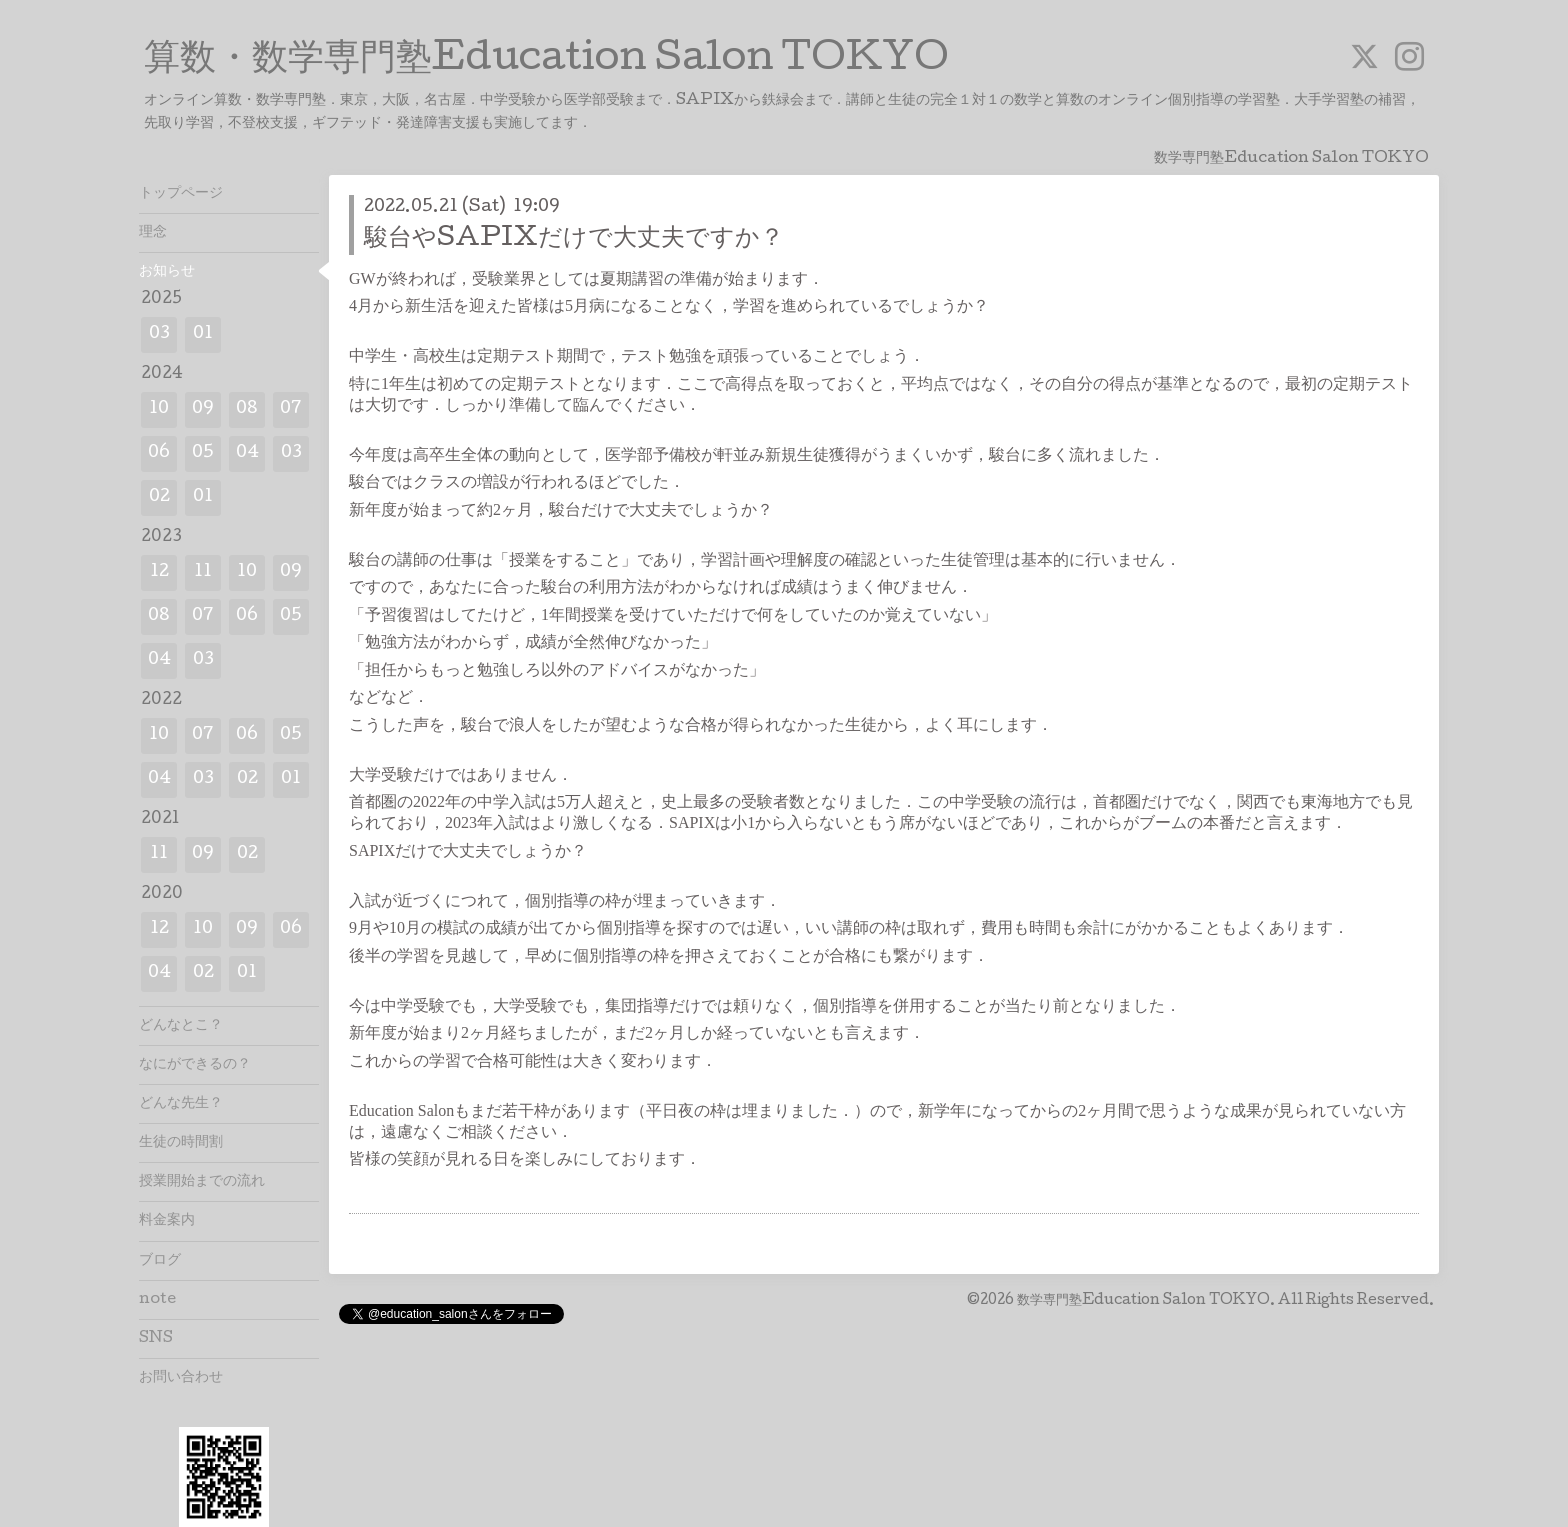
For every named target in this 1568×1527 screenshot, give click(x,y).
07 (291, 409)
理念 (153, 233)
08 (247, 409)
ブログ (160, 1261)
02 (159, 497)
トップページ (181, 194)
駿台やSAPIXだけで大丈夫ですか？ (574, 239)
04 (247, 453)
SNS (156, 1339)
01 (203, 334)
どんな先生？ (181, 1104)
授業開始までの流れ (202, 1182)
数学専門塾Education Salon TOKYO (1143, 1301)
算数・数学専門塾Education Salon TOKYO (546, 61)
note (157, 1300)
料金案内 (167, 1221)
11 (203, 572)
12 (159, 572)
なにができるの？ (195, 1065)
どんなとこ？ (181, 1026)
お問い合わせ (181, 1378)
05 (203, 453)
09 (203, 409)
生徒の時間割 (181, 1143)
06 (159, 453)
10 (159, 409)
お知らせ (167, 272)
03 (159, 334)
